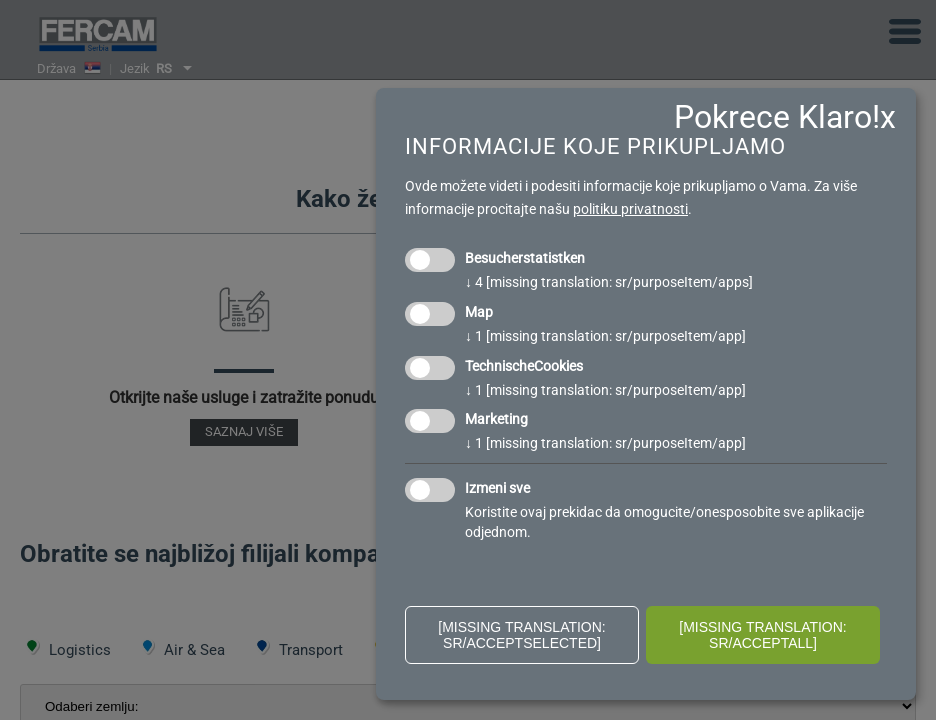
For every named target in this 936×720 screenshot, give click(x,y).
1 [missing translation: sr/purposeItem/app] (605, 336)
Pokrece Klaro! (777, 117)
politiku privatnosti (630, 209)
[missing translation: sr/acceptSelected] (522, 635)
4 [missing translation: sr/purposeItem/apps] (609, 282)
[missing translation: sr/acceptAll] (763, 635)
